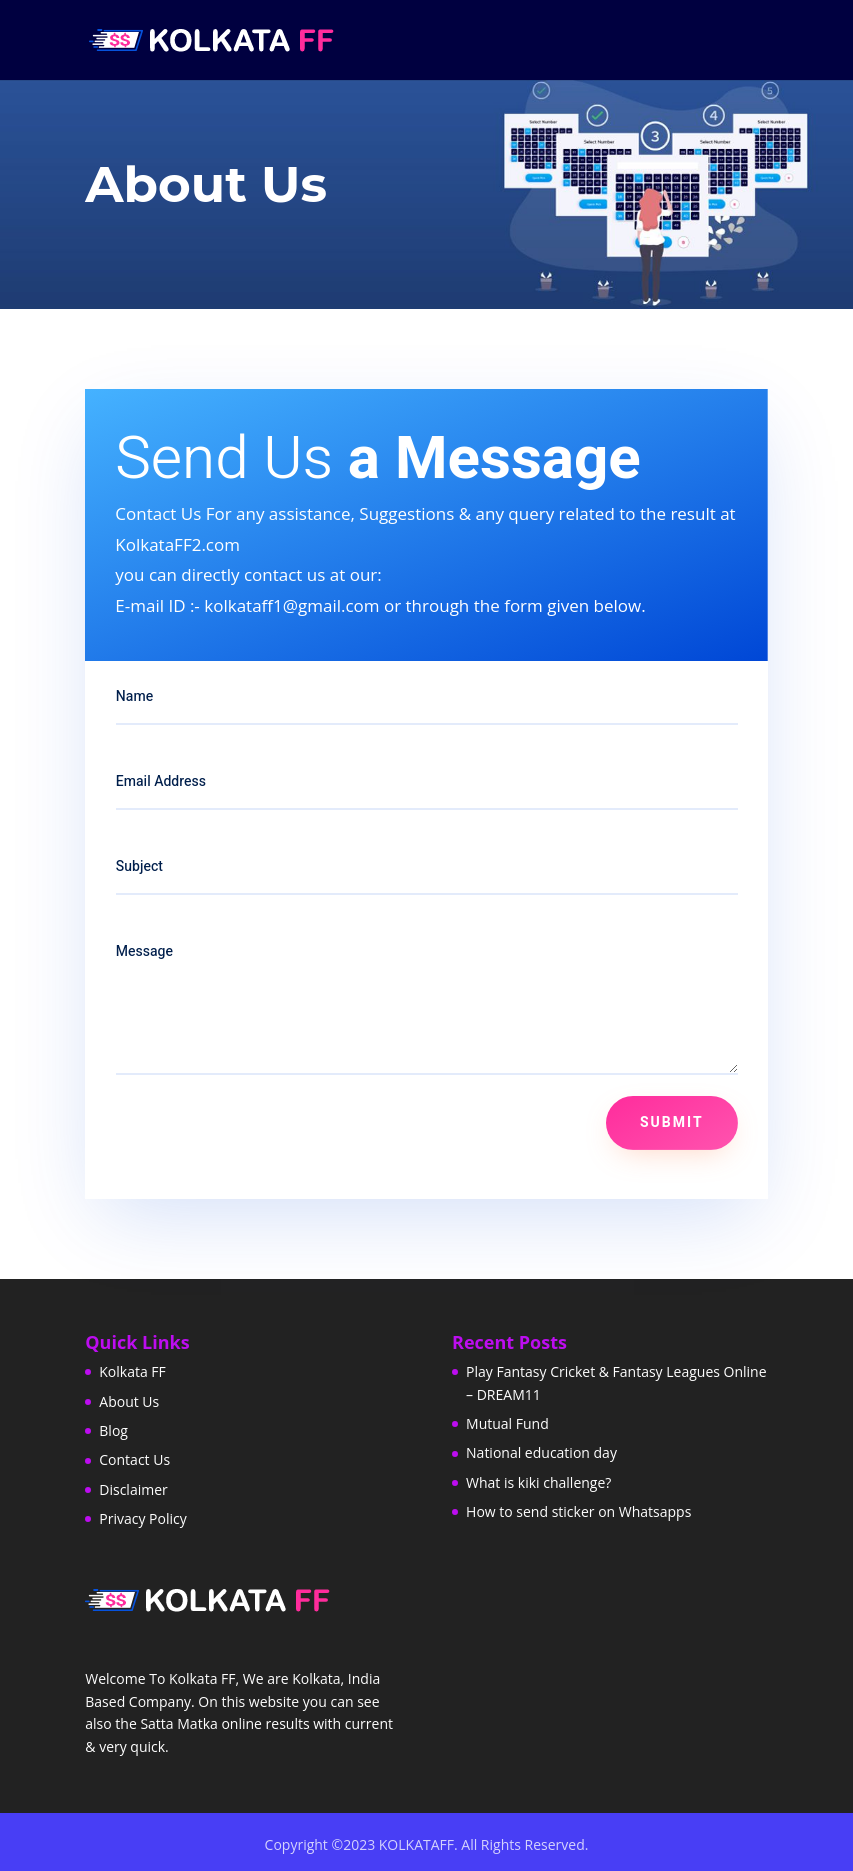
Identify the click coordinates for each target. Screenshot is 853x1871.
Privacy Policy (142, 1518)
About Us (129, 1401)
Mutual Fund (507, 1423)
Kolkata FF (132, 1371)
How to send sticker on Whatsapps (578, 1511)
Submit (672, 1122)
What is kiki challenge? (538, 1482)
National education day (541, 1452)
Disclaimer (133, 1489)
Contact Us (134, 1459)
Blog (113, 1430)
